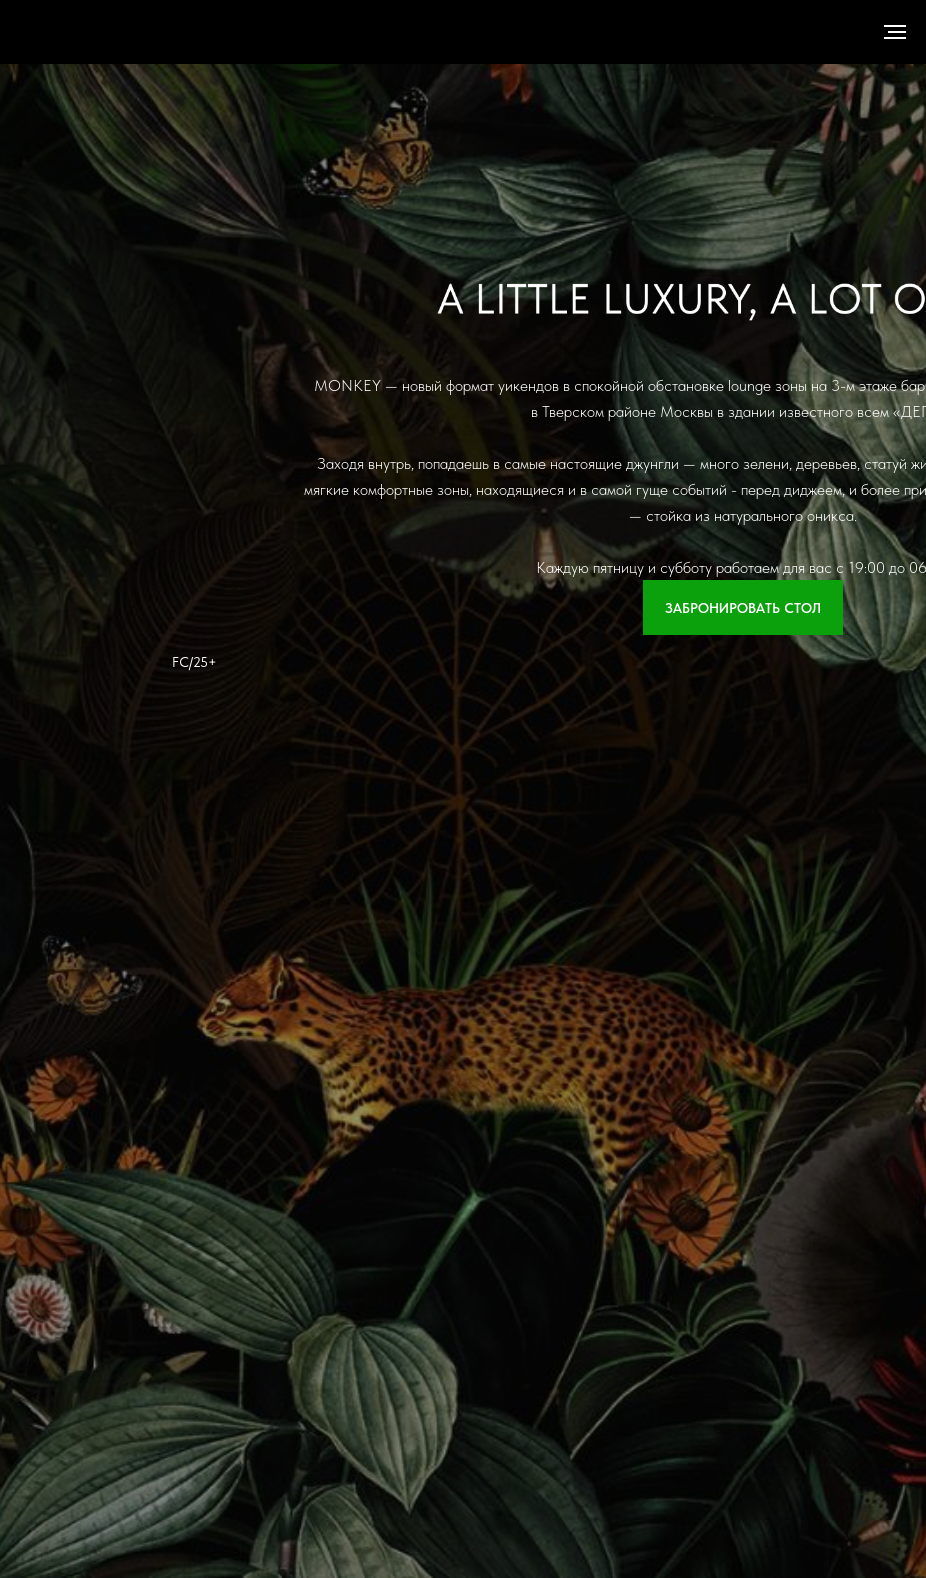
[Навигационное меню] (895, 32)
